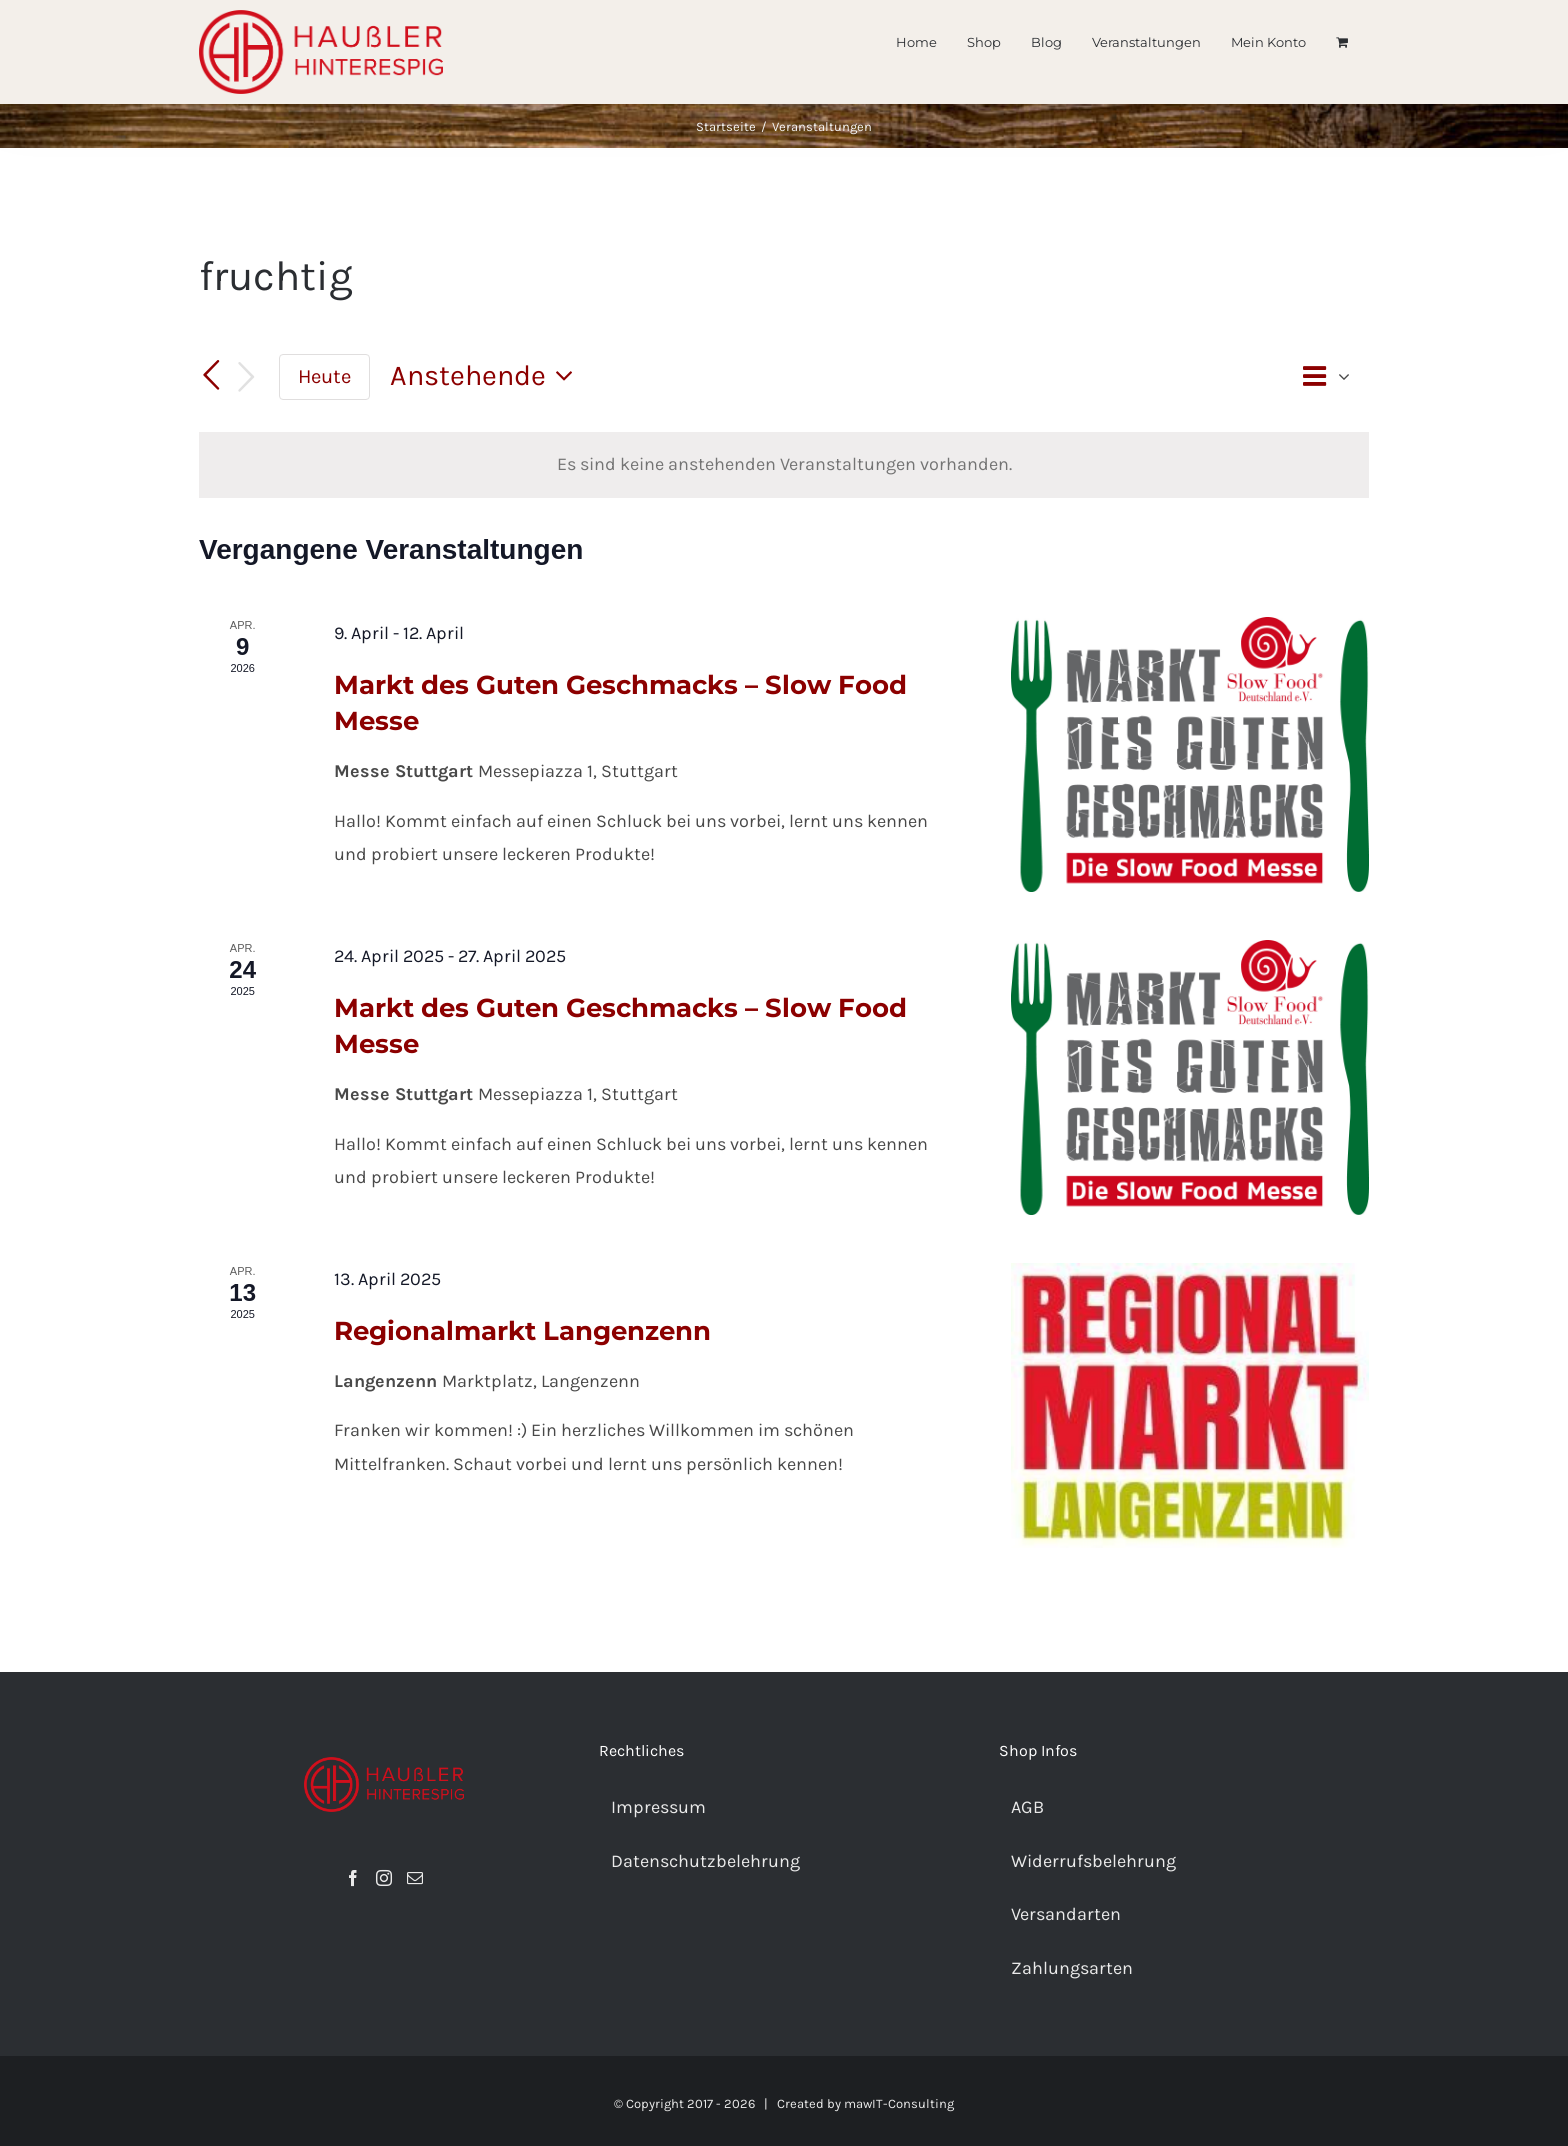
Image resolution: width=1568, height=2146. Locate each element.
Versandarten (1066, 1914)
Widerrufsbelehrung (1093, 1861)
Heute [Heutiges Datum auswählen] (324, 376)
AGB (1027, 1807)
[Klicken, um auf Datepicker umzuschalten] (487, 376)
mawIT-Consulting (899, 2103)
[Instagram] (384, 1878)
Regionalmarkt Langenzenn (522, 1331)
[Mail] (415, 1878)
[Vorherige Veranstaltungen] (211, 376)
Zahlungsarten (1072, 1968)
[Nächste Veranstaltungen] (247, 377)
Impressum (658, 1807)
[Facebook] (353, 1878)
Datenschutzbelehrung (705, 1861)
